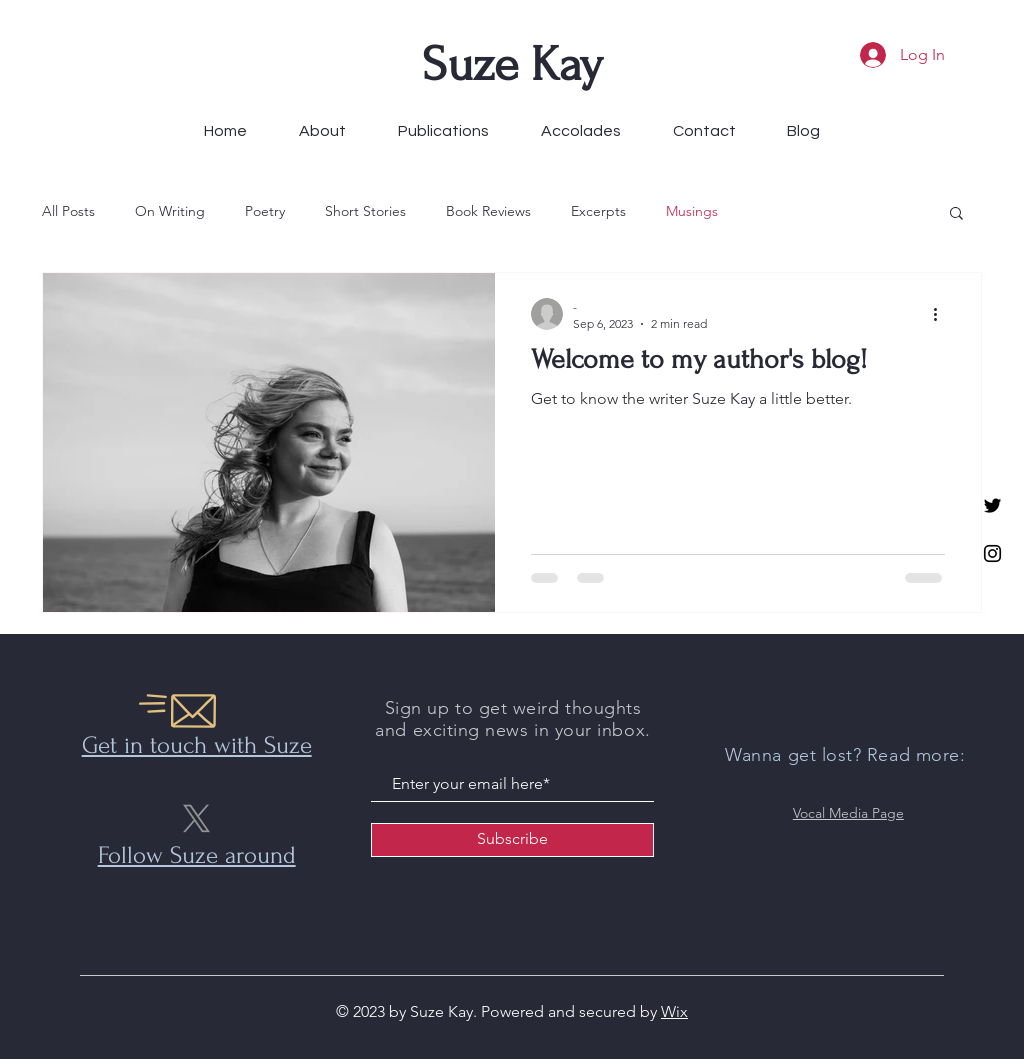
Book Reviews (488, 211)
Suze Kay (512, 64)
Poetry (265, 211)
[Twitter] (992, 505)
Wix (674, 1011)
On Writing (170, 211)
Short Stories (365, 211)
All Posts (68, 211)
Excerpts (598, 211)
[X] (196, 818)
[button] (956, 214)
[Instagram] (992, 553)
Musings (692, 211)
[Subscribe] (512, 840)
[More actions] (942, 314)
